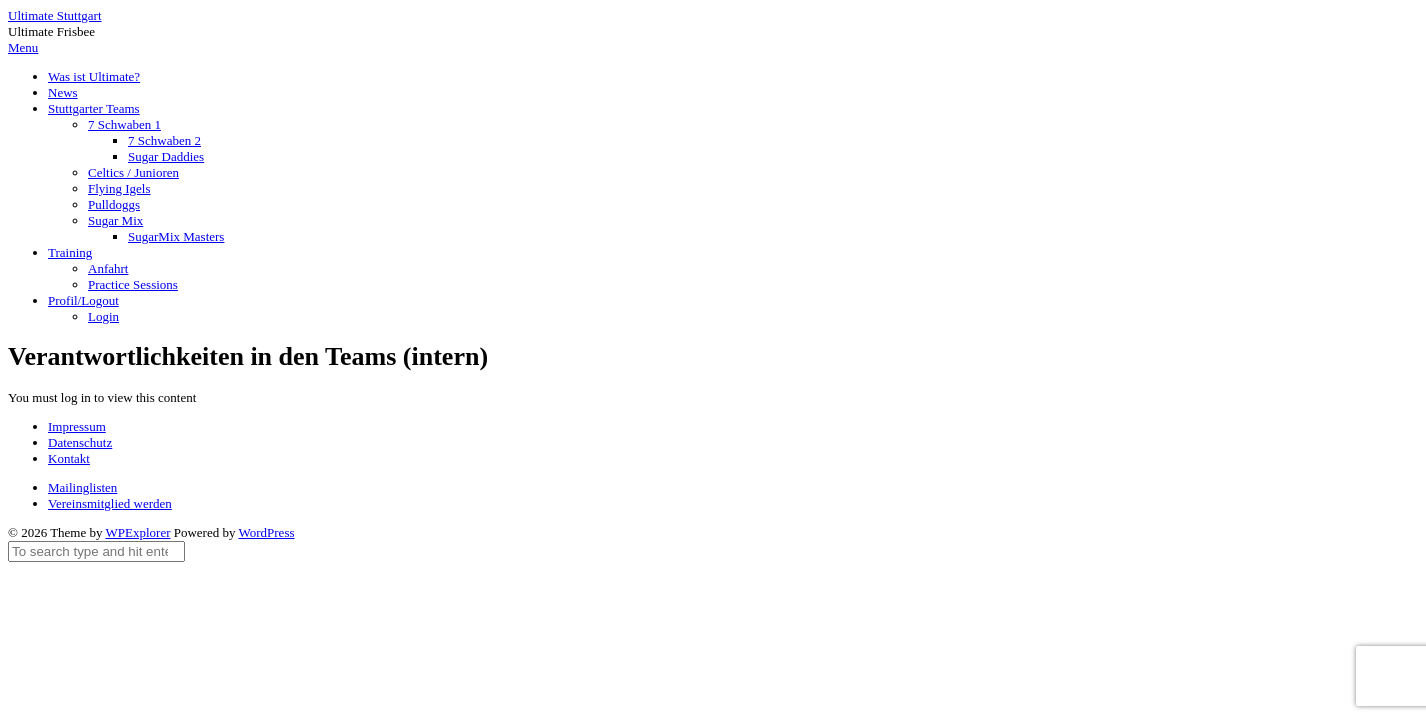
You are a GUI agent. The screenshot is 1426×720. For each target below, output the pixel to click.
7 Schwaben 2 (164, 140)
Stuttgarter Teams (94, 108)
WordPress (267, 532)
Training (70, 252)
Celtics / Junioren (133, 172)
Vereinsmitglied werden (110, 503)
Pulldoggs (114, 204)
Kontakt (69, 458)
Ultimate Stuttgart (55, 15)
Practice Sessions (133, 284)
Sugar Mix (115, 220)
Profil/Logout (83, 300)
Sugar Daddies (166, 156)
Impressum (77, 426)
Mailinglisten (82, 487)
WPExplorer (138, 532)
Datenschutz (80, 442)
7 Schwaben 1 (124, 124)
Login (103, 316)
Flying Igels (119, 188)
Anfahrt (108, 268)
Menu (23, 47)
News (63, 92)
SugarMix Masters (176, 236)
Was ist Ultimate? (94, 76)
